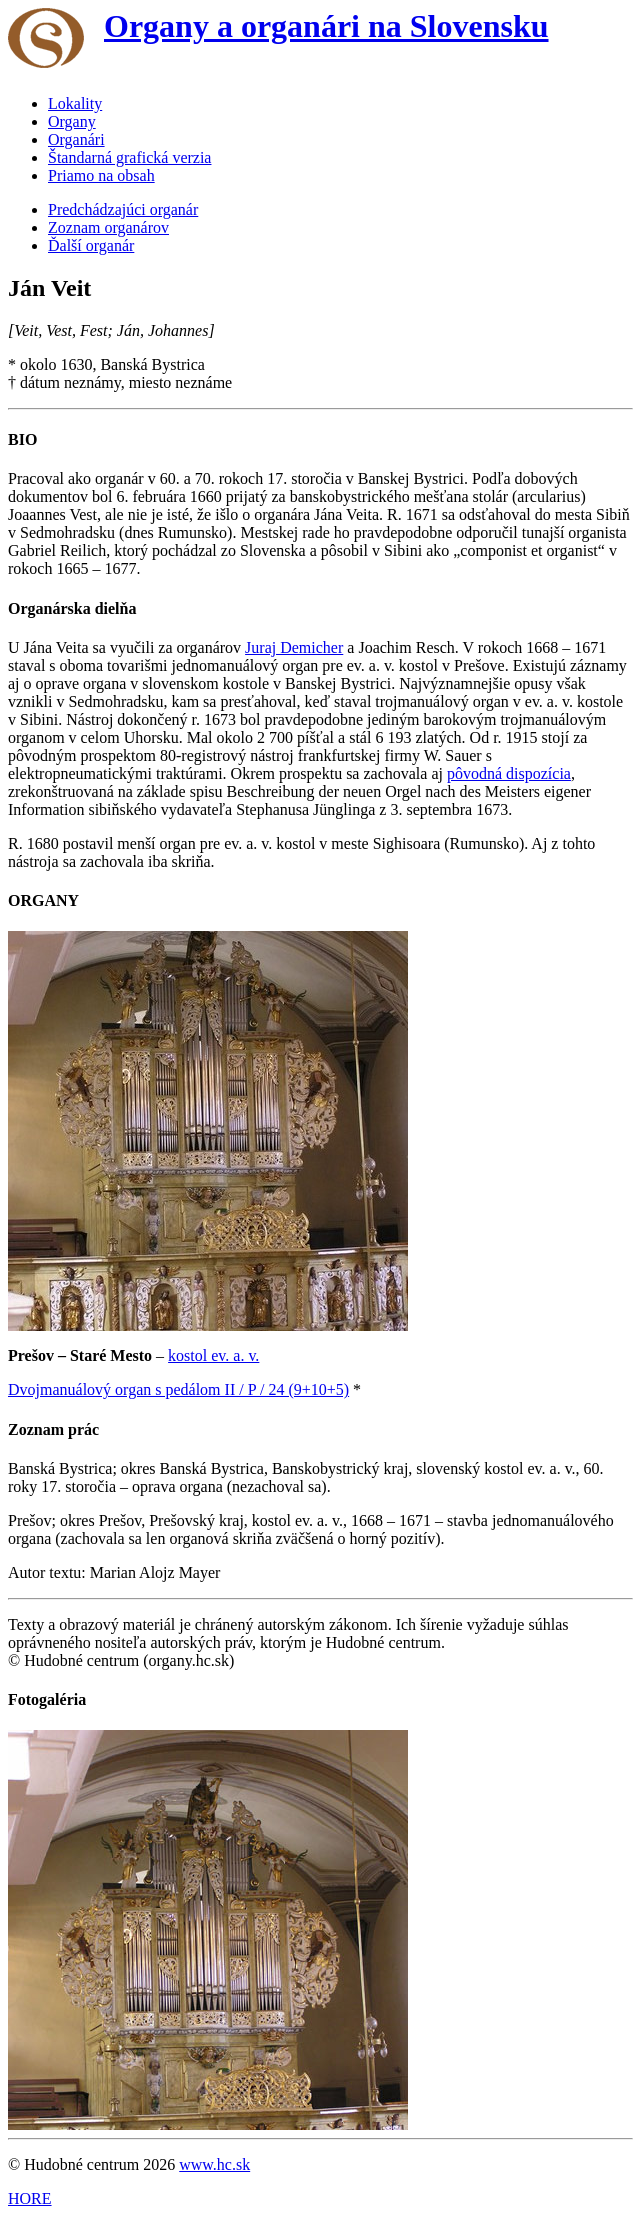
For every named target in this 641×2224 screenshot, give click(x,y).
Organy (72, 121)
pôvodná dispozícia (509, 773)
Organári (76, 139)
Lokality (75, 103)
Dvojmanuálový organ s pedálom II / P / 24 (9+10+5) (178, 1389)
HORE (30, 2198)
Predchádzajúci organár (123, 209)
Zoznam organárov (108, 227)
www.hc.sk (214, 2164)
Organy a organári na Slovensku (326, 26)
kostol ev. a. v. (213, 1355)
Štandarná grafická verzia (129, 157)
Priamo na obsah (101, 175)
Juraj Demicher (294, 647)
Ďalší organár (91, 245)
